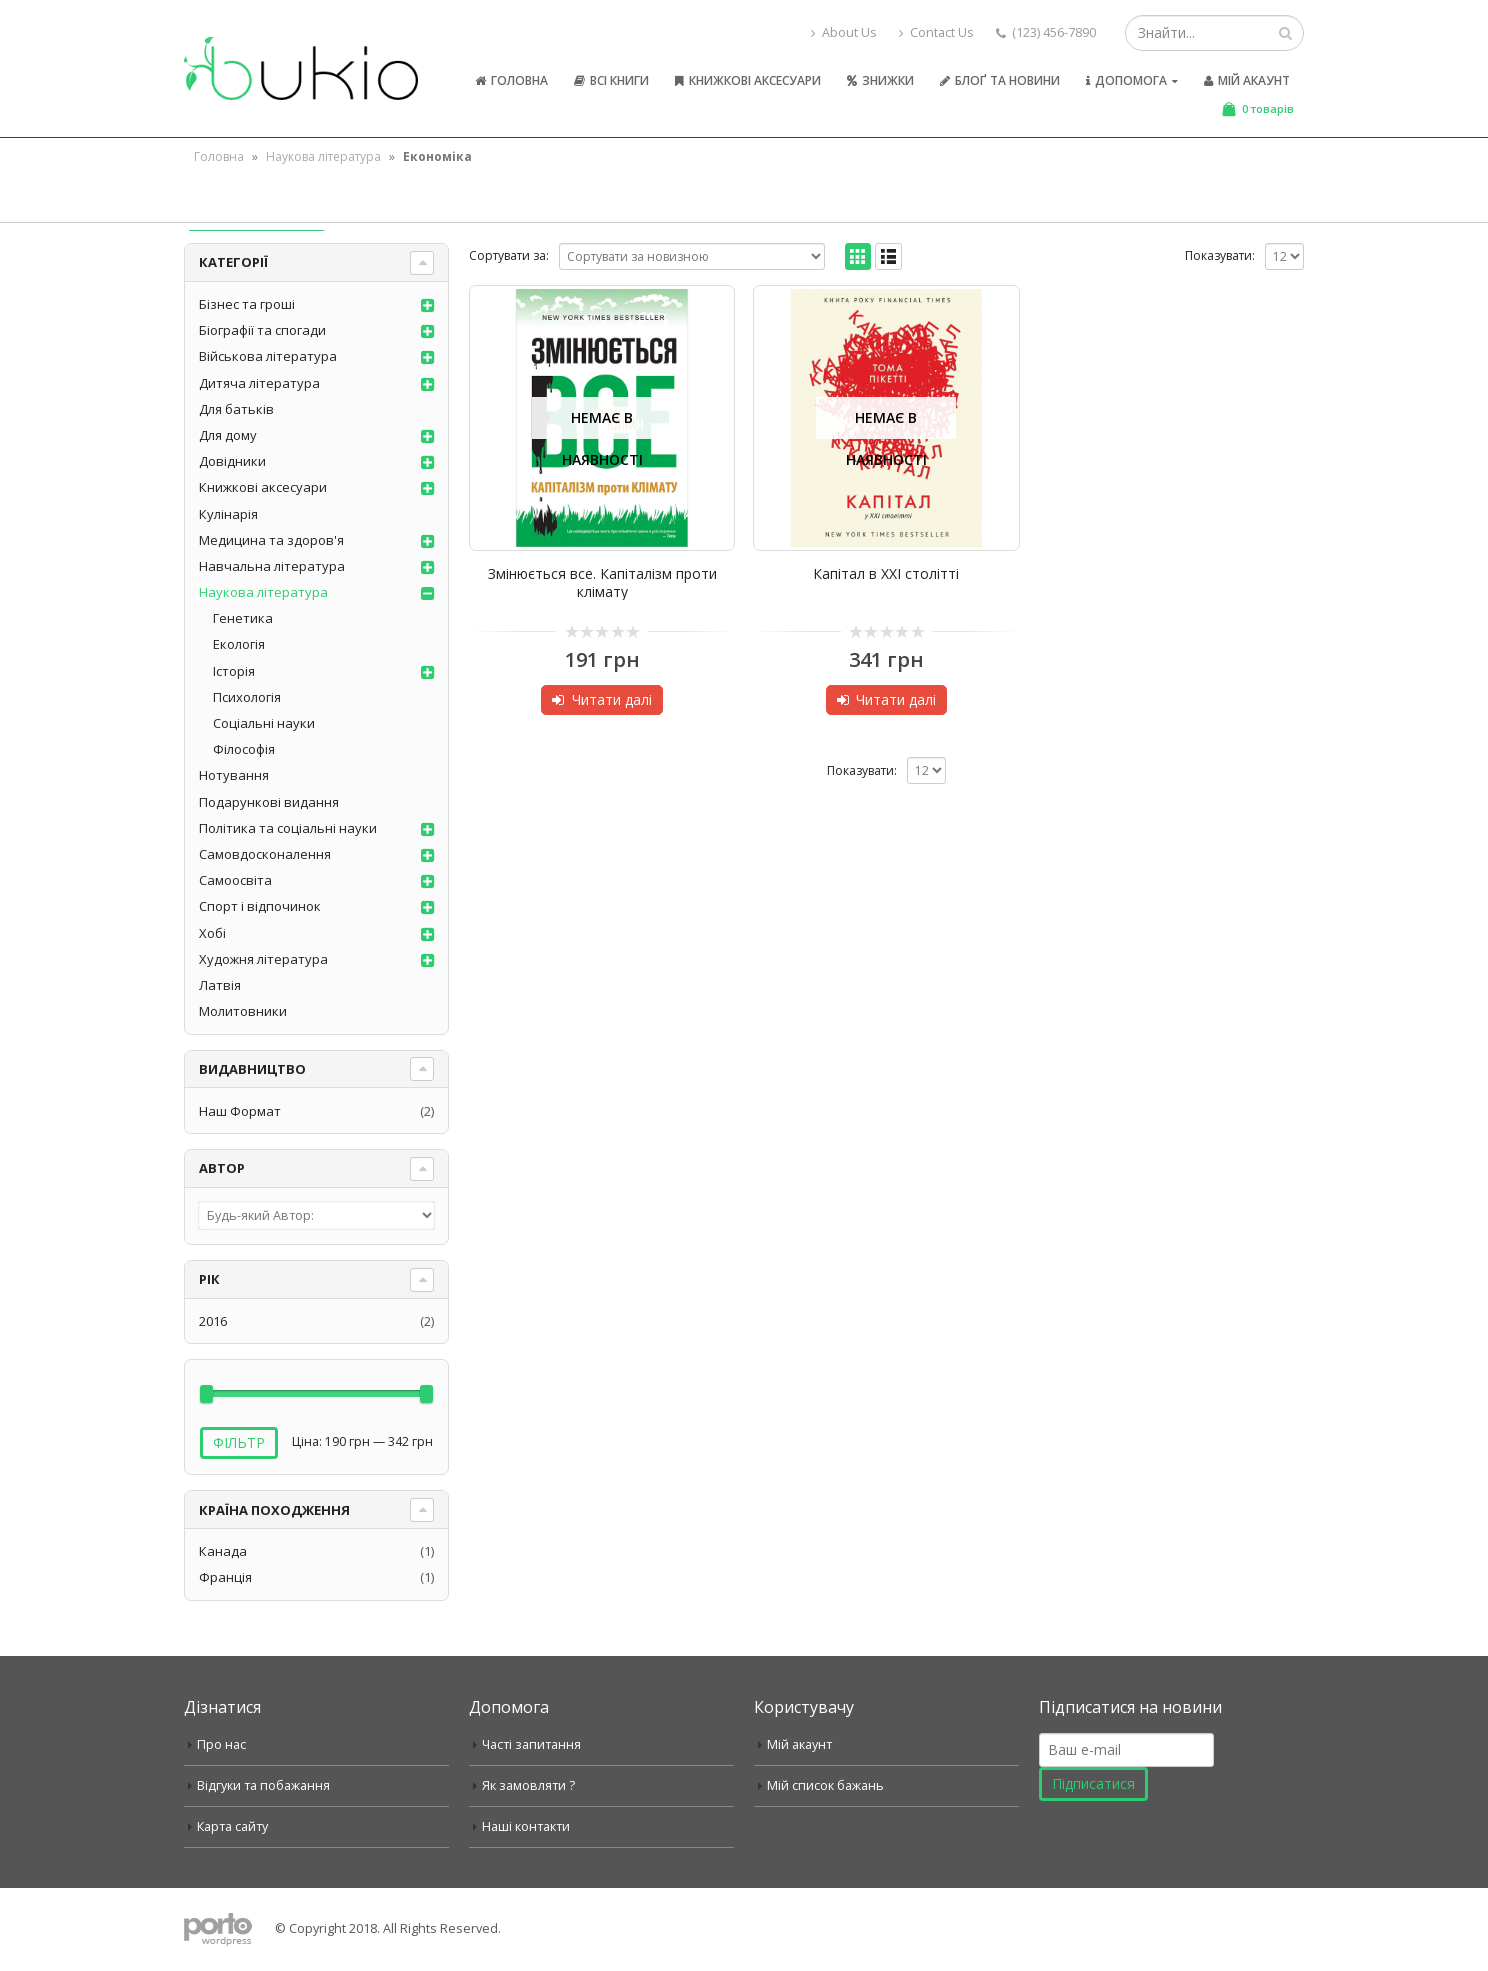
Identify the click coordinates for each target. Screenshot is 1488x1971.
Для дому (228, 435)
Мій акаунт (1247, 80)
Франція (225, 1577)
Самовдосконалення (265, 854)
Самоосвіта (235, 880)
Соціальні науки (264, 723)
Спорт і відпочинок (260, 906)
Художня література (263, 959)
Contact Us (936, 32)
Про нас (221, 1744)
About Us (844, 32)
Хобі (212, 933)
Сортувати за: (509, 255)
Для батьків (236, 409)
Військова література (268, 356)
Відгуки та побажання (263, 1785)
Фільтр (239, 1442)
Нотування (234, 775)
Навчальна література (272, 566)
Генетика (243, 618)
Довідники (232, 461)
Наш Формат (240, 1111)
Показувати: (1220, 255)
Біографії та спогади (262, 330)
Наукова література (323, 156)
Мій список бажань (825, 1785)
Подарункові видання (269, 802)
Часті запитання (531, 1744)
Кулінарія (228, 514)
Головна (511, 80)
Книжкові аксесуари (748, 80)
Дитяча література (259, 383)
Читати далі (612, 699)
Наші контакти (526, 1826)
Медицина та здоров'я (271, 540)
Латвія (220, 985)
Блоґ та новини (1000, 80)
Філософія (244, 749)
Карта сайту (232, 1826)
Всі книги (611, 80)
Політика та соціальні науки (288, 828)
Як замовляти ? (528, 1785)
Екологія (239, 644)
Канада (223, 1551)
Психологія (247, 697)
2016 (213, 1321)
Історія (234, 671)
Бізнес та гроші (247, 304)
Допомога (1126, 80)
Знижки (880, 80)
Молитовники (243, 1011)
